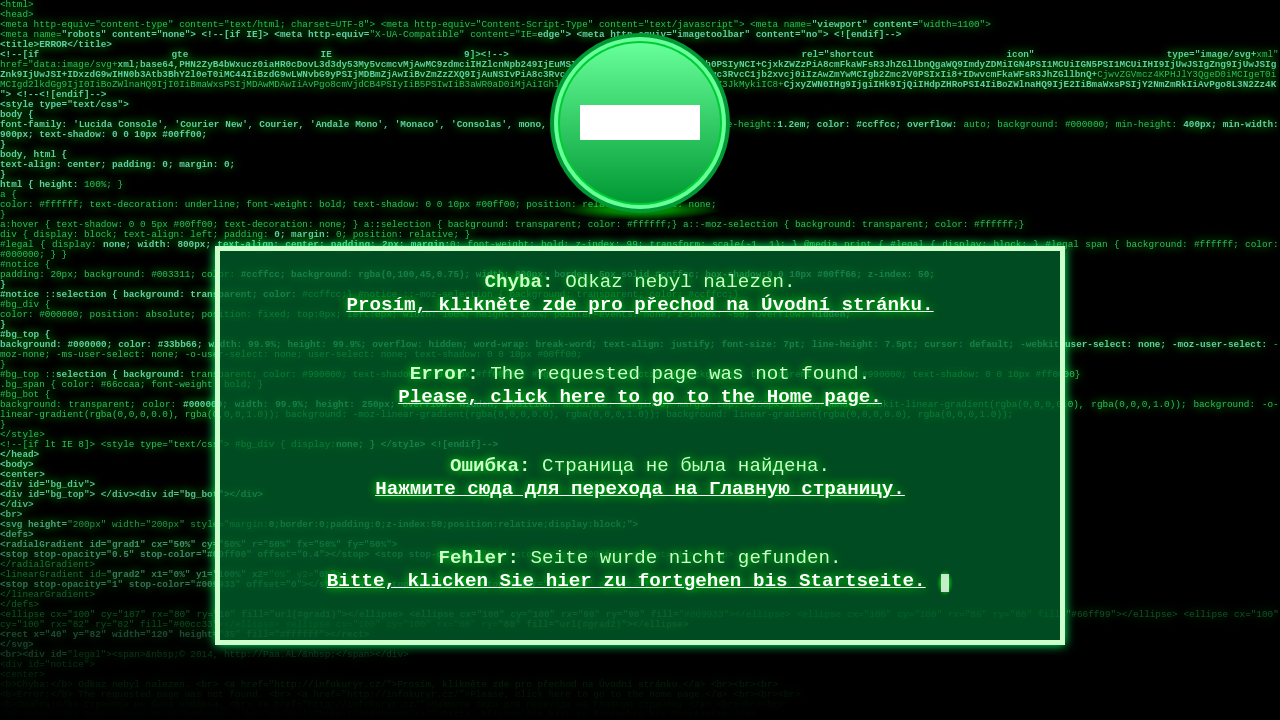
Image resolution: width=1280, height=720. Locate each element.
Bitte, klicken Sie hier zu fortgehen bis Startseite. (626, 581)
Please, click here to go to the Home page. (640, 397)
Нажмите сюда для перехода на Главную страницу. (640, 489)
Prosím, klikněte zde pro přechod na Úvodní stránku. (639, 305)
